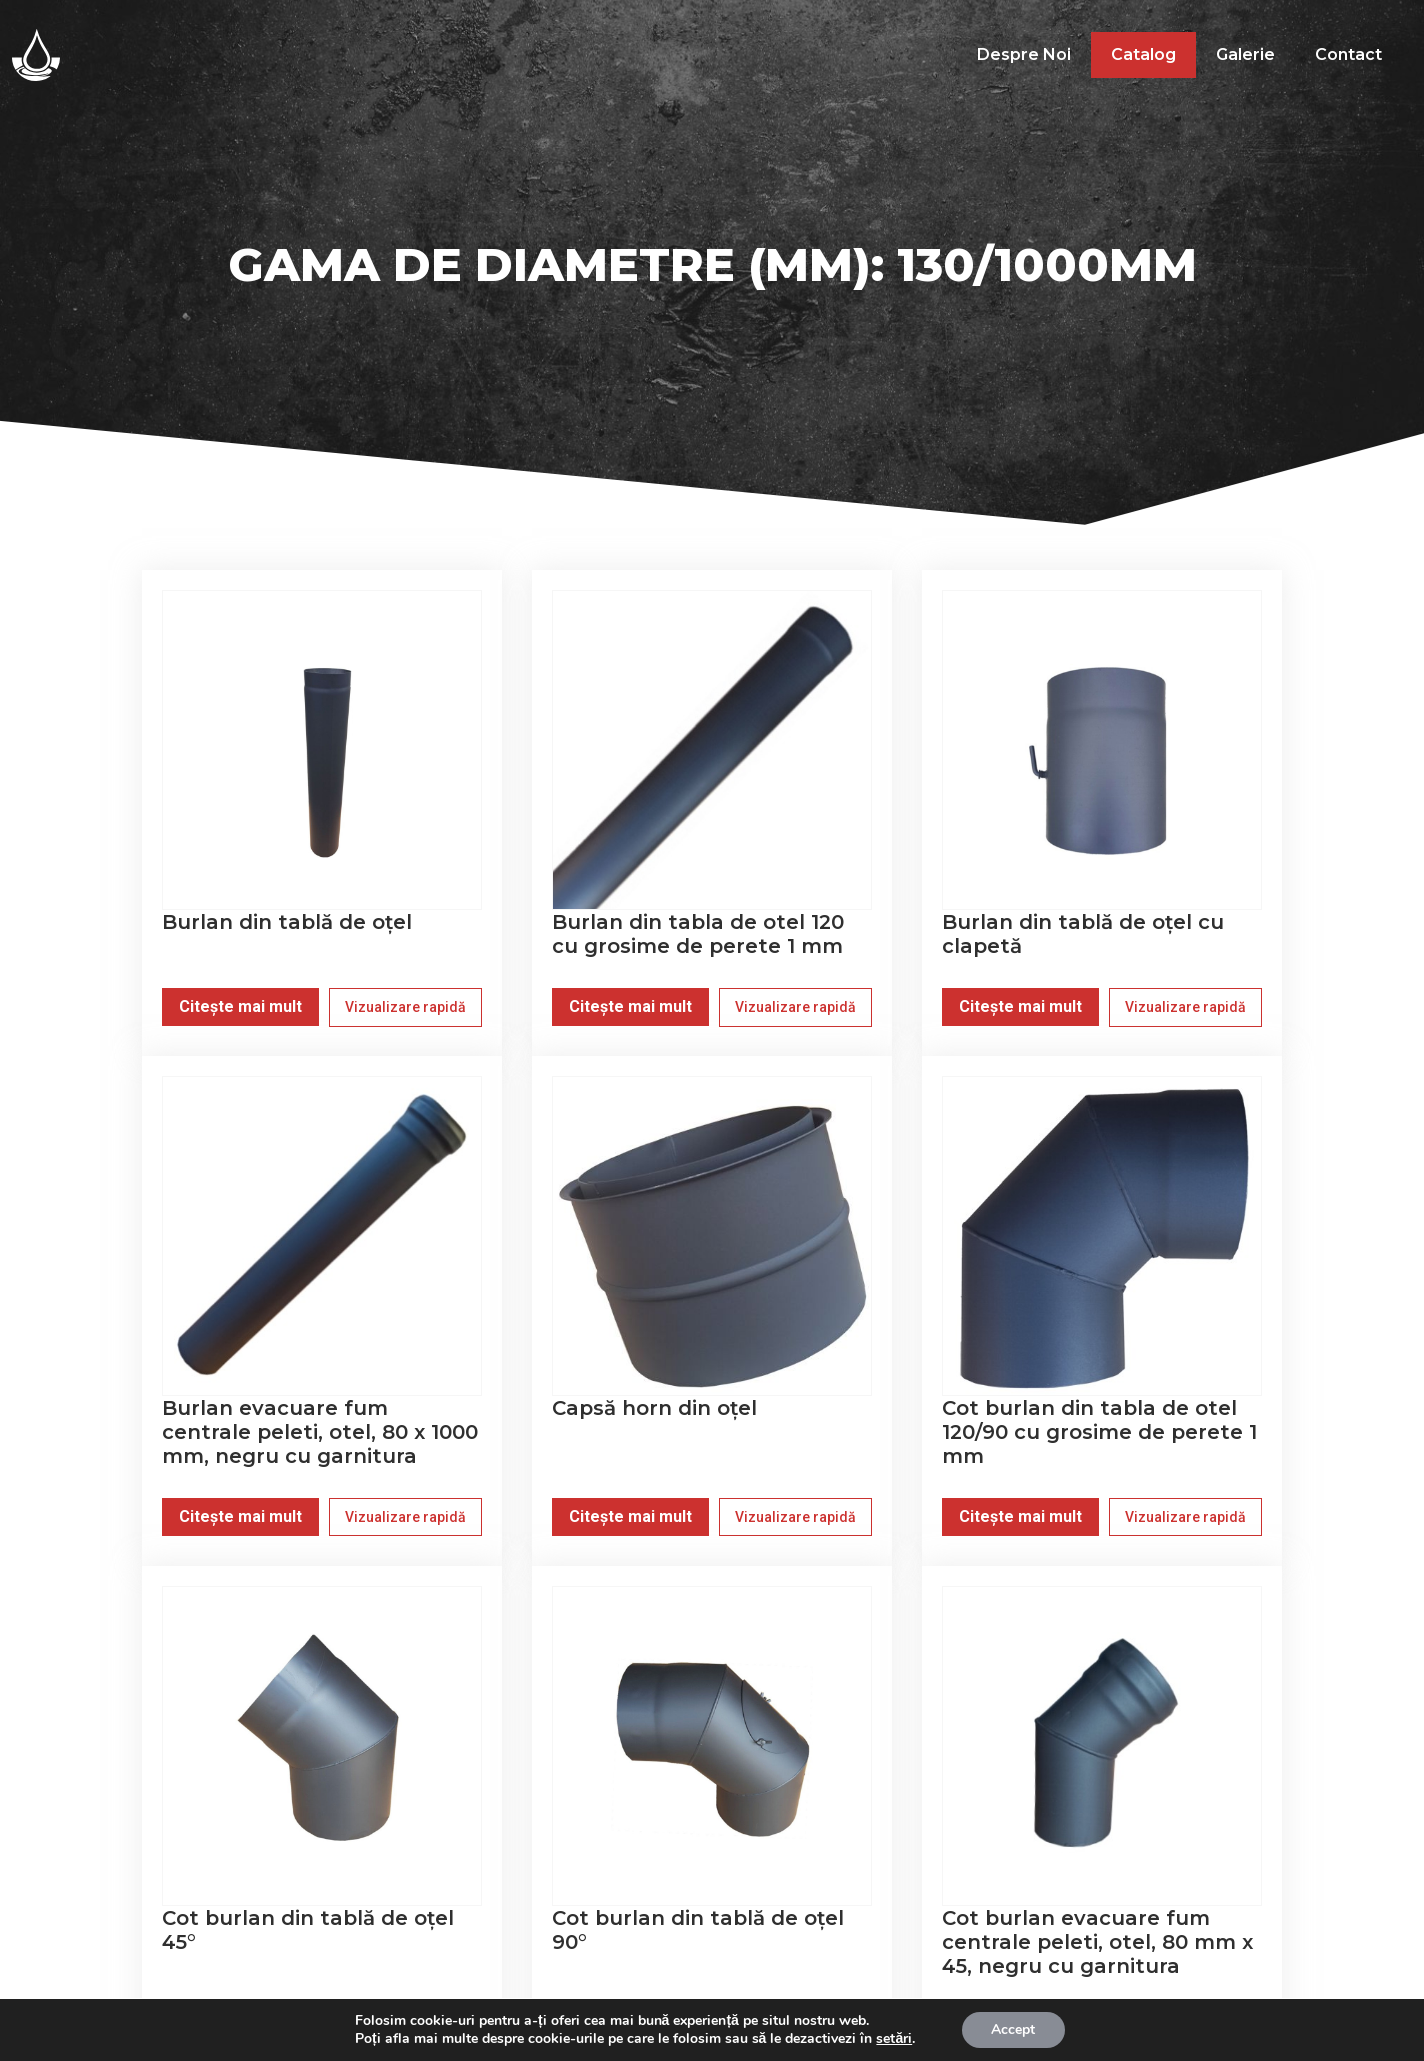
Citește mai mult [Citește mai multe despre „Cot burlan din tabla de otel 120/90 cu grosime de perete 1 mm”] (1020, 1516)
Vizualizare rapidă (405, 1007)
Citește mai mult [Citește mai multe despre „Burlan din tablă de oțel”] (240, 1006)
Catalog (1143, 54)
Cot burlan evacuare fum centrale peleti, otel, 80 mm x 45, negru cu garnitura (1097, 1942)
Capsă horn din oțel (654, 1408)
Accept (1013, 2029)
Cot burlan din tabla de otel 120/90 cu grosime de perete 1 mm (1099, 1432)
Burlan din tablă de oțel (287, 922)
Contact (1348, 54)
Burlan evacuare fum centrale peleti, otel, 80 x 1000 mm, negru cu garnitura (320, 1432)
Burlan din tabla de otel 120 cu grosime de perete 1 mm (698, 934)
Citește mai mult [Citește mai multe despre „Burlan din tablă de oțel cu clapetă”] (1020, 1006)
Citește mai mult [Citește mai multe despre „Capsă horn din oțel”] (630, 1516)
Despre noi (1024, 54)
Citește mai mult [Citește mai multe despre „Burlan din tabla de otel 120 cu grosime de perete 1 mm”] (630, 1006)
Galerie (1245, 54)
